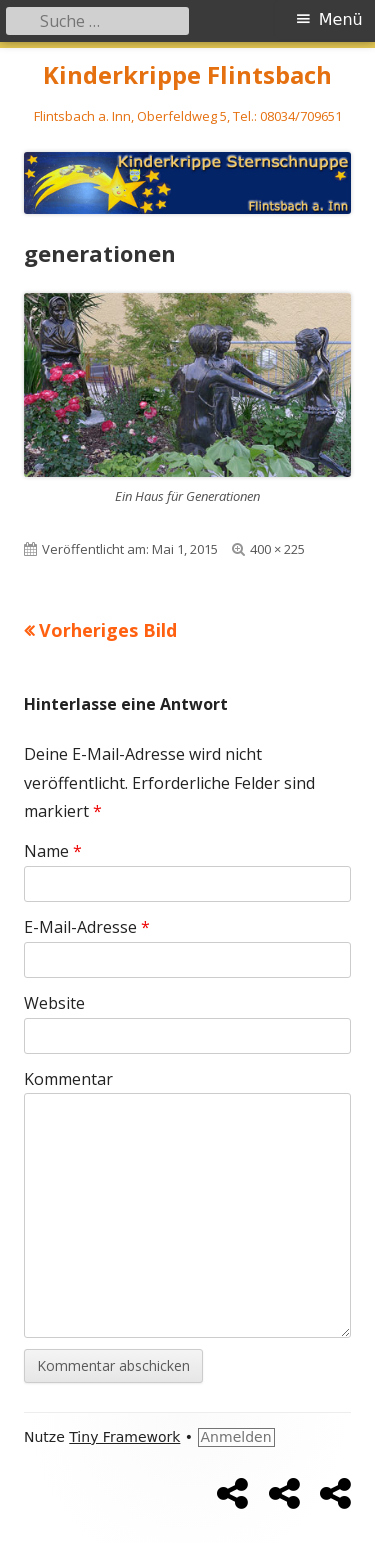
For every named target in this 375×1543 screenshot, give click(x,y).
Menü (341, 19)
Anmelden (236, 1437)
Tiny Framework (124, 1437)
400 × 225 (277, 549)
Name (53, 851)
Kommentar (68, 1079)
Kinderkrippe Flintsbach (187, 75)
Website (54, 1003)
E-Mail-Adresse (87, 927)
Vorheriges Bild (108, 630)
